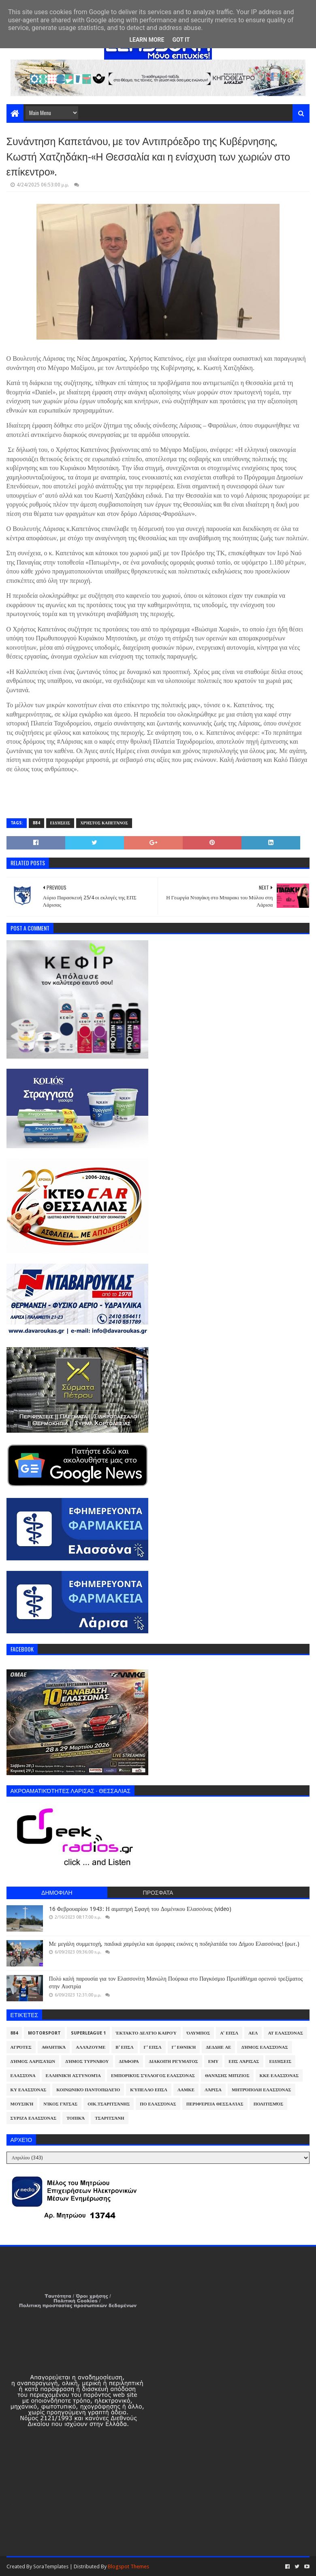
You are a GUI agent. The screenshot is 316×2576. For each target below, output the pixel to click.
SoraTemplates (50, 2566)
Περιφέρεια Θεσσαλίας (214, 2104)
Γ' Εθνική (184, 2047)
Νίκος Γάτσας (60, 2104)
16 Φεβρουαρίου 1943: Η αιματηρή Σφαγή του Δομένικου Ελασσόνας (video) (140, 1909)
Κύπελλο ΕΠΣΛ (148, 2089)
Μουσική (22, 2104)
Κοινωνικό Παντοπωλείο (88, 2089)
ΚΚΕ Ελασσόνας (279, 2075)
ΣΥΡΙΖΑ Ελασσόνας (34, 2118)
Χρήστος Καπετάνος (104, 823)
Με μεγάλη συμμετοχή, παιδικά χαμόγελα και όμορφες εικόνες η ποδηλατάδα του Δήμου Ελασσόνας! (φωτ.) (174, 1944)
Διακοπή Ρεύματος (173, 2061)
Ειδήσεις (60, 823)
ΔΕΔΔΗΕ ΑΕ (218, 2047)
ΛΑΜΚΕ (185, 2089)
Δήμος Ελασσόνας (264, 2047)
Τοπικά (75, 2118)
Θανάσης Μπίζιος (227, 2075)
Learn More (146, 39)
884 (36, 823)
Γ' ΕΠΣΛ (153, 2047)
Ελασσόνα (23, 2075)
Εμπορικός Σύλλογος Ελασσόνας (153, 2075)
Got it (181, 39)
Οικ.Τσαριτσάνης (109, 2104)
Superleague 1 (88, 2033)
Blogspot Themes (128, 2566)
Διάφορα (129, 2061)
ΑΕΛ (253, 2033)
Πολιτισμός (268, 2104)
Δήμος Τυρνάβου (87, 2061)
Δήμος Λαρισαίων (33, 2061)
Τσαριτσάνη (109, 2118)
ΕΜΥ (213, 2061)
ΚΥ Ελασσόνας (29, 2089)
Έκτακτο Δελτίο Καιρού (146, 2033)
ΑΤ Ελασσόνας (285, 2033)
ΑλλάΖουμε (90, 2047)
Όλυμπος (198, 2033)
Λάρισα (213, 2089)
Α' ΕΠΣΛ (229, 2033)
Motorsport (44, 2033)
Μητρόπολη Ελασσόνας (261, 2089)
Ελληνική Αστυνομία (73, 2075)
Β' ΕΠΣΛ (124, 2047)
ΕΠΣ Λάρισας (243, 2061)
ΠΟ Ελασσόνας (158, 2104)
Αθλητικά (54, 2047)
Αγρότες (21, 2047)
